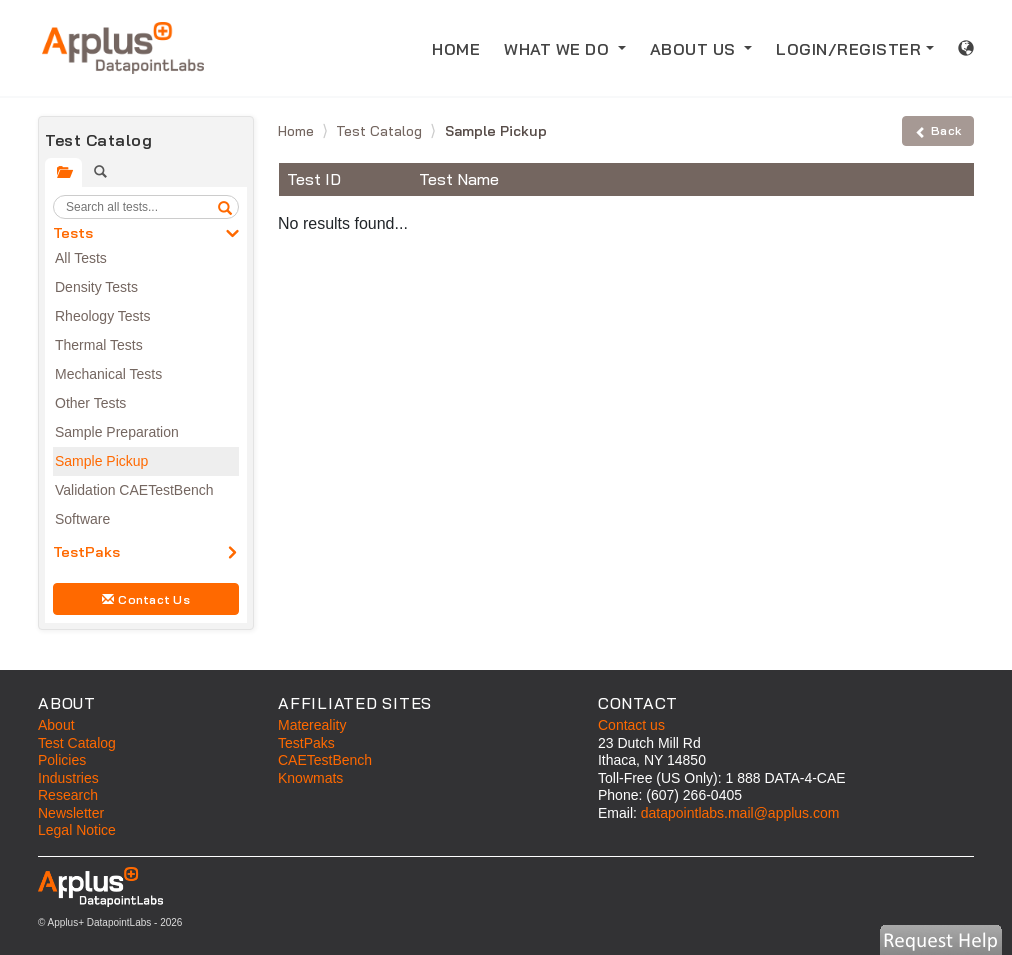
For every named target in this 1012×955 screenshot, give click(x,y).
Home (298, 131)
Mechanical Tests (108, 374)
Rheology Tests (102, 316)
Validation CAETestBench (134, 490)
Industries (68, 778)
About (56, 725)
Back (938, 130)
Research (68, 795)
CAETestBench (325, 760)
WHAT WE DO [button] (559, 49)
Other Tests (90, 403)
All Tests (81, 258)
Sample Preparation (117, 432)
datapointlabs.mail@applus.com (740, 813)
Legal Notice (77, 830)
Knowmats (310, 778)
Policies (62, 760)
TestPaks (86, 552)
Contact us (631, 725)
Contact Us (146, 599)
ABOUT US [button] (695, 49)
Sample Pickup (101, 461)
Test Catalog (381, 131)
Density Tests (96, 287)
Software (82, 519)
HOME (462, 47)
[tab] (63, 172)
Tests (73, 233)
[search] (225, 207)
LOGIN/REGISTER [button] (848, 49)
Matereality (312, 725)
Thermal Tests (99, 345)
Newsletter (71, 813)
